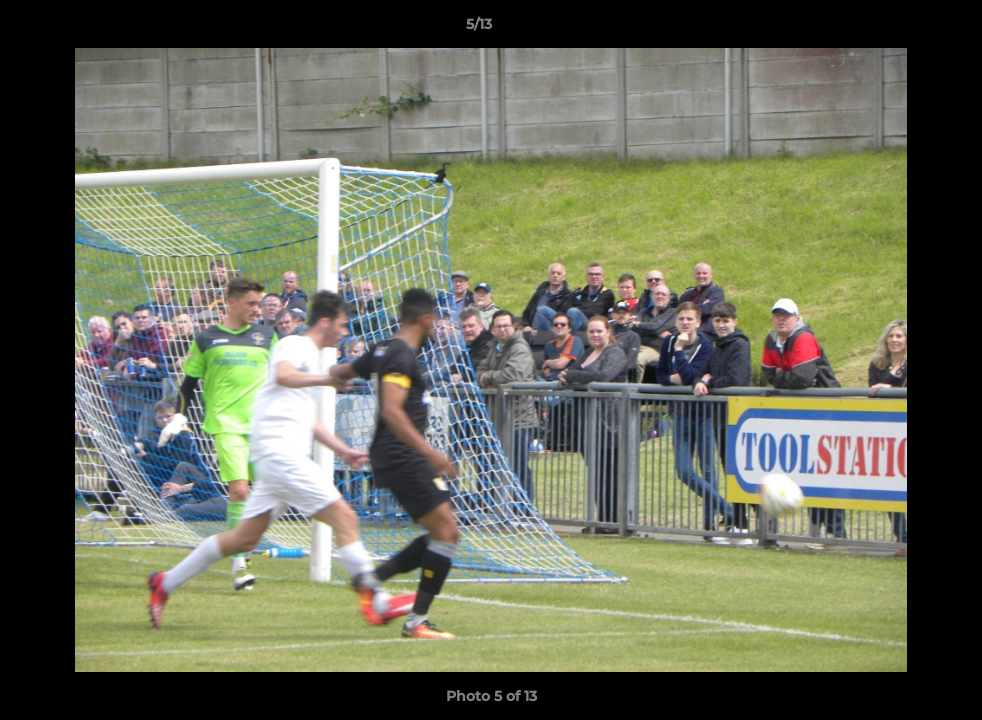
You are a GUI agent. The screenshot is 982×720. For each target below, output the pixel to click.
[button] (898, 29)
